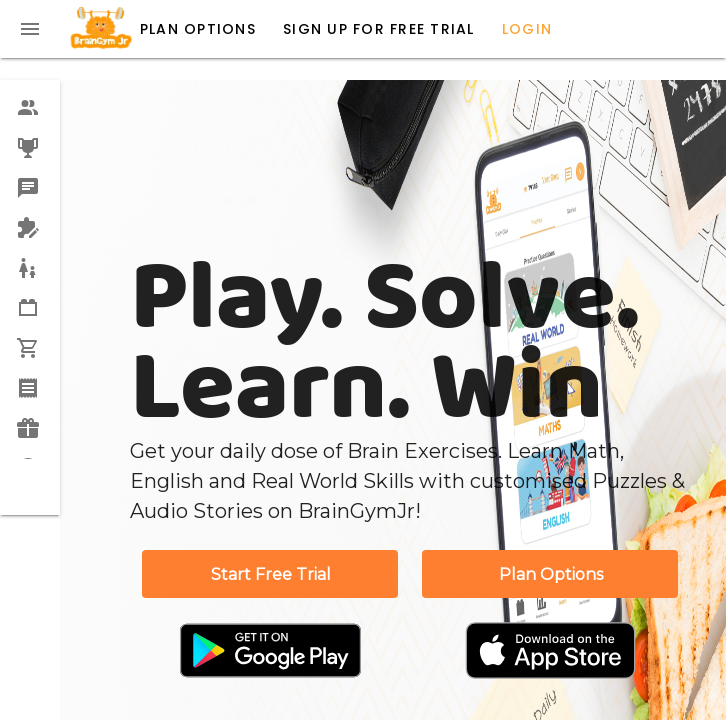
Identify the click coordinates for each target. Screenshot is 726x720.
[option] (30, 108)
